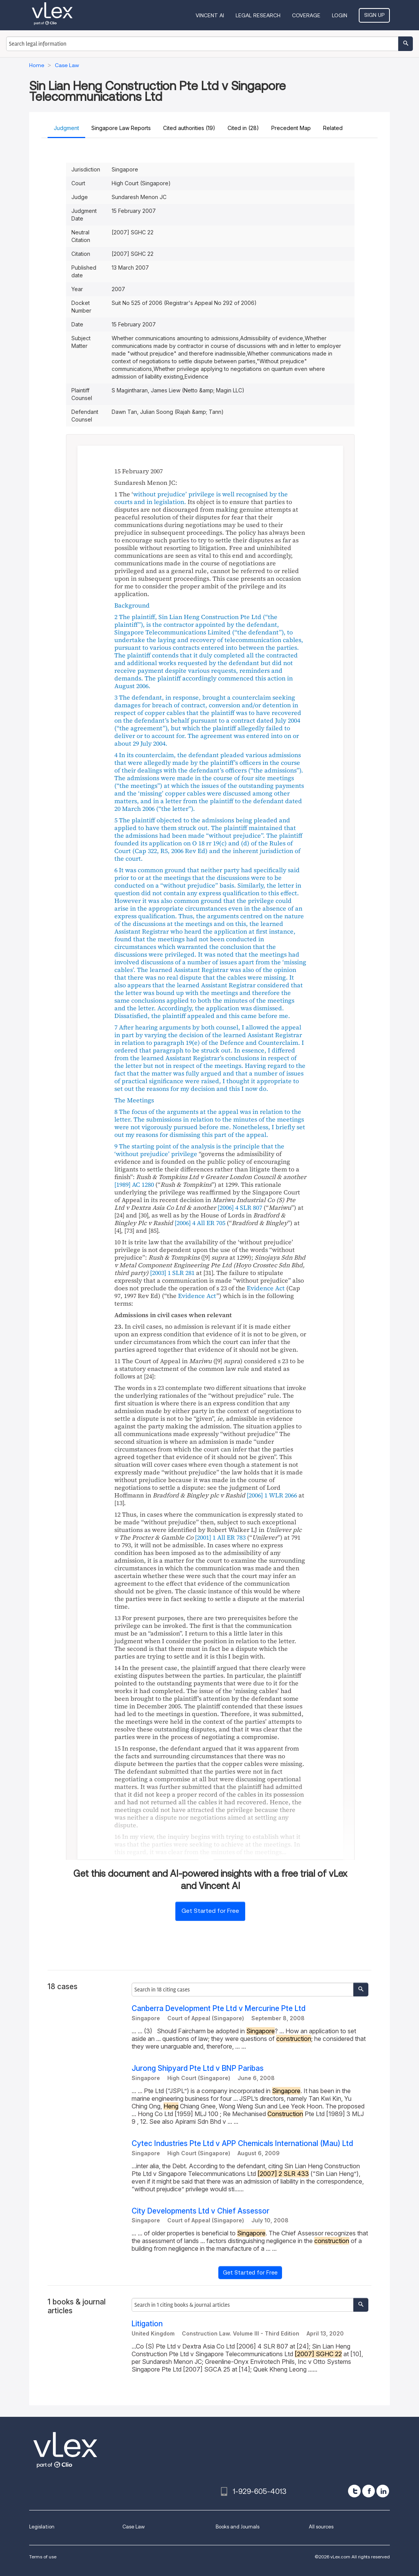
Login (339, 15)
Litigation (147, 2323)
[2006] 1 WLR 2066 (272, 1495)
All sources (321, 2527)
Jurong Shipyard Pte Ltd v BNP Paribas (198, 2068)
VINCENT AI (210, 15)
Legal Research (258, 15)
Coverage (306, 15)
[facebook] (368, 2491)
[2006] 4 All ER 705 (200, 1223)
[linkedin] (382, 2491)
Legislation (41, 2527)
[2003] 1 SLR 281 (172, 1272)
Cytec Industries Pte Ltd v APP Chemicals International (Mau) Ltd (242, 2143)
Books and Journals (237, 2527)
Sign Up (374, 15)
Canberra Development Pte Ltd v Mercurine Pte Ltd (218, 2008)
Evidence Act (266, 1288)
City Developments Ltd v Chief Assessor (200, 2211)
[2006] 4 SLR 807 (240, 1207)
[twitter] (354, 2491)
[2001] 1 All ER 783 (220, 1537)
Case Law (133, 2527)
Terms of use (42, 2556)
